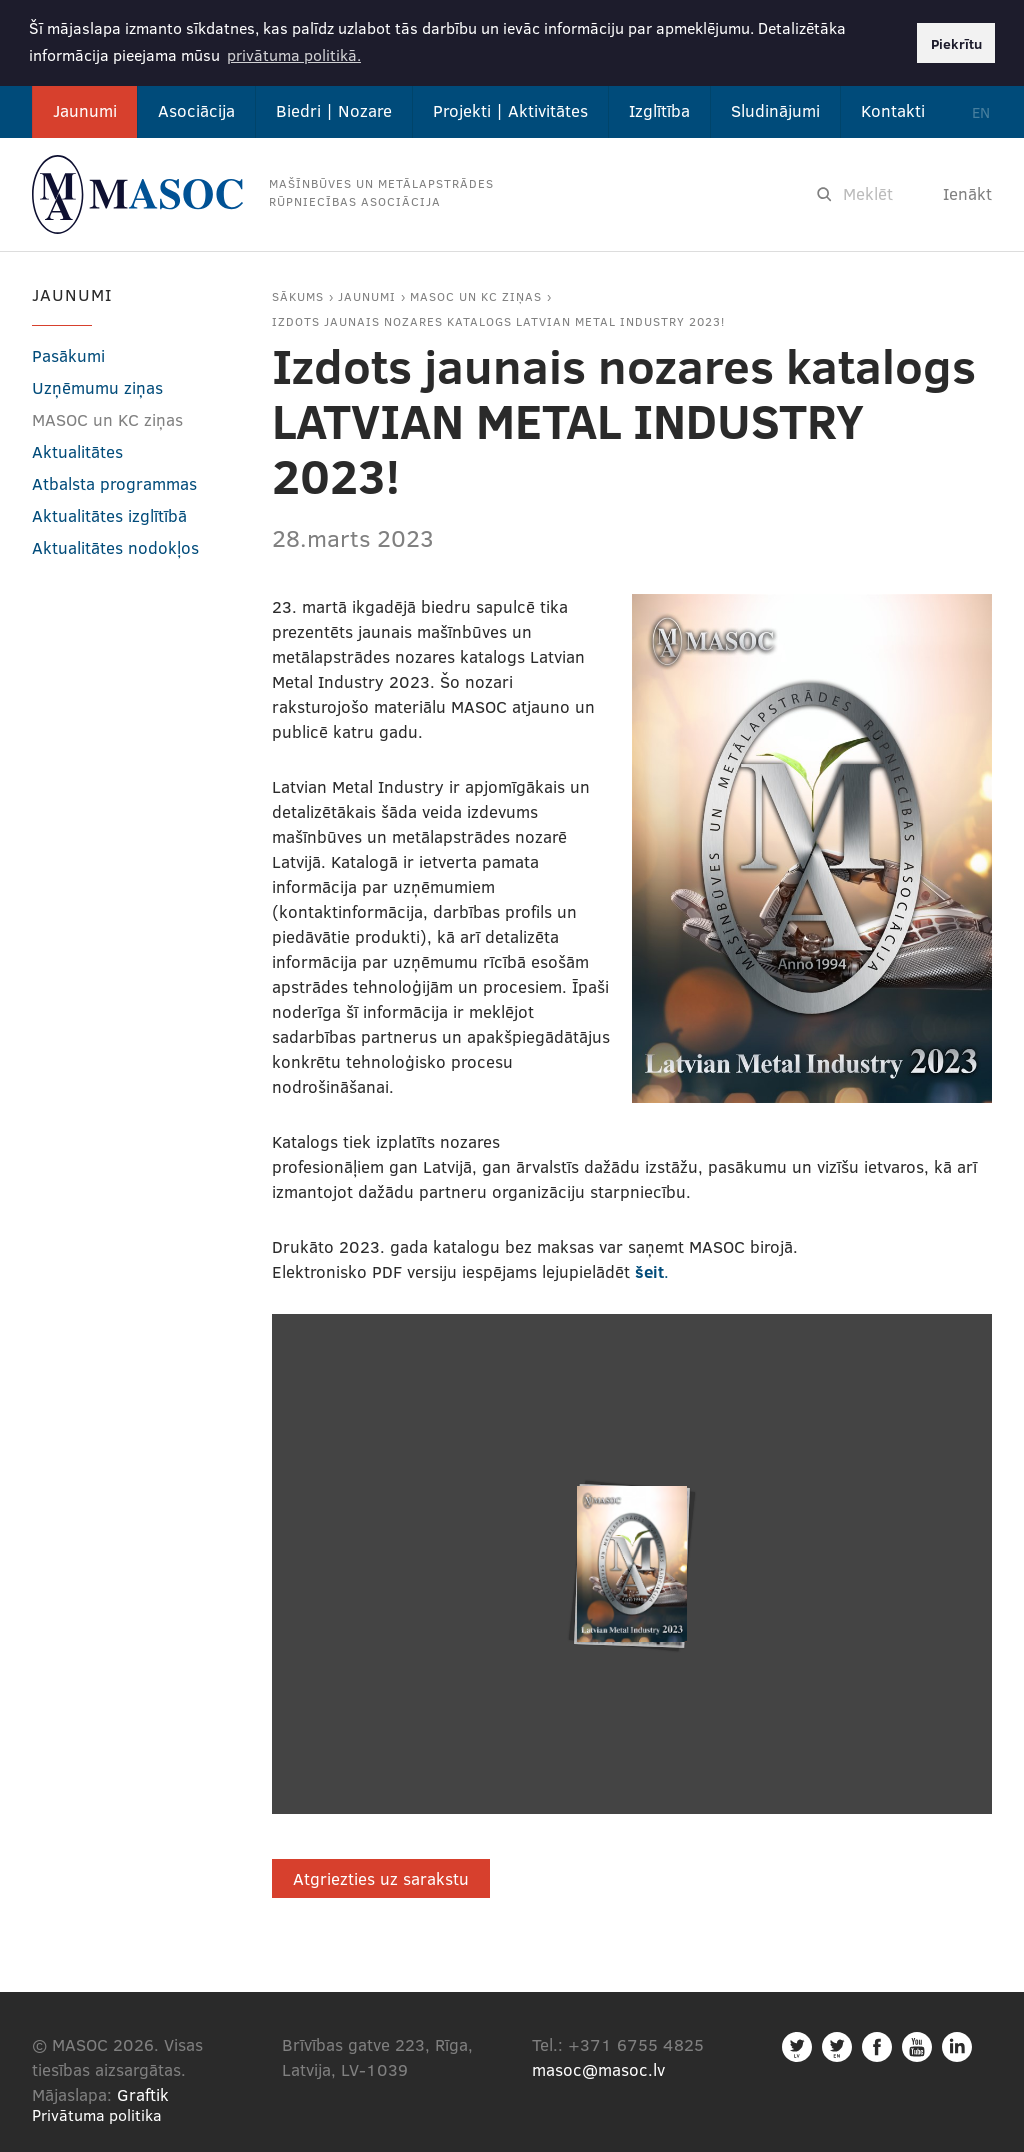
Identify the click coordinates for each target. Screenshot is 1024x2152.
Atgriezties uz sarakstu (381, 1878)
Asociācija (196, 110)
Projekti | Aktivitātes (510, 110)
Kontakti (893, 110)
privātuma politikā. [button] (294, 54)
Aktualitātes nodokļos (115, 547)
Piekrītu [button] (956, 43)
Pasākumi (68, 355)
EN (981, 112)
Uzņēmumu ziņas (97, 387)
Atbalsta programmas (114, 483)
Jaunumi (85, 110)
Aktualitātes (77, 451)
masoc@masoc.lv (598, 2069)
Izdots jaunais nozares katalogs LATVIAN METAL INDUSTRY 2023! (498, 321)
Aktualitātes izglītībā (109, 515)
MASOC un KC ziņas (476, 296)
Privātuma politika (97, 2114)
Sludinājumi (775, 110)
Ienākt (967, 193)
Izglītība (659, 110)
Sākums (298, 296)
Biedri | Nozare (334, 110)
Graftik (143, 2094)
